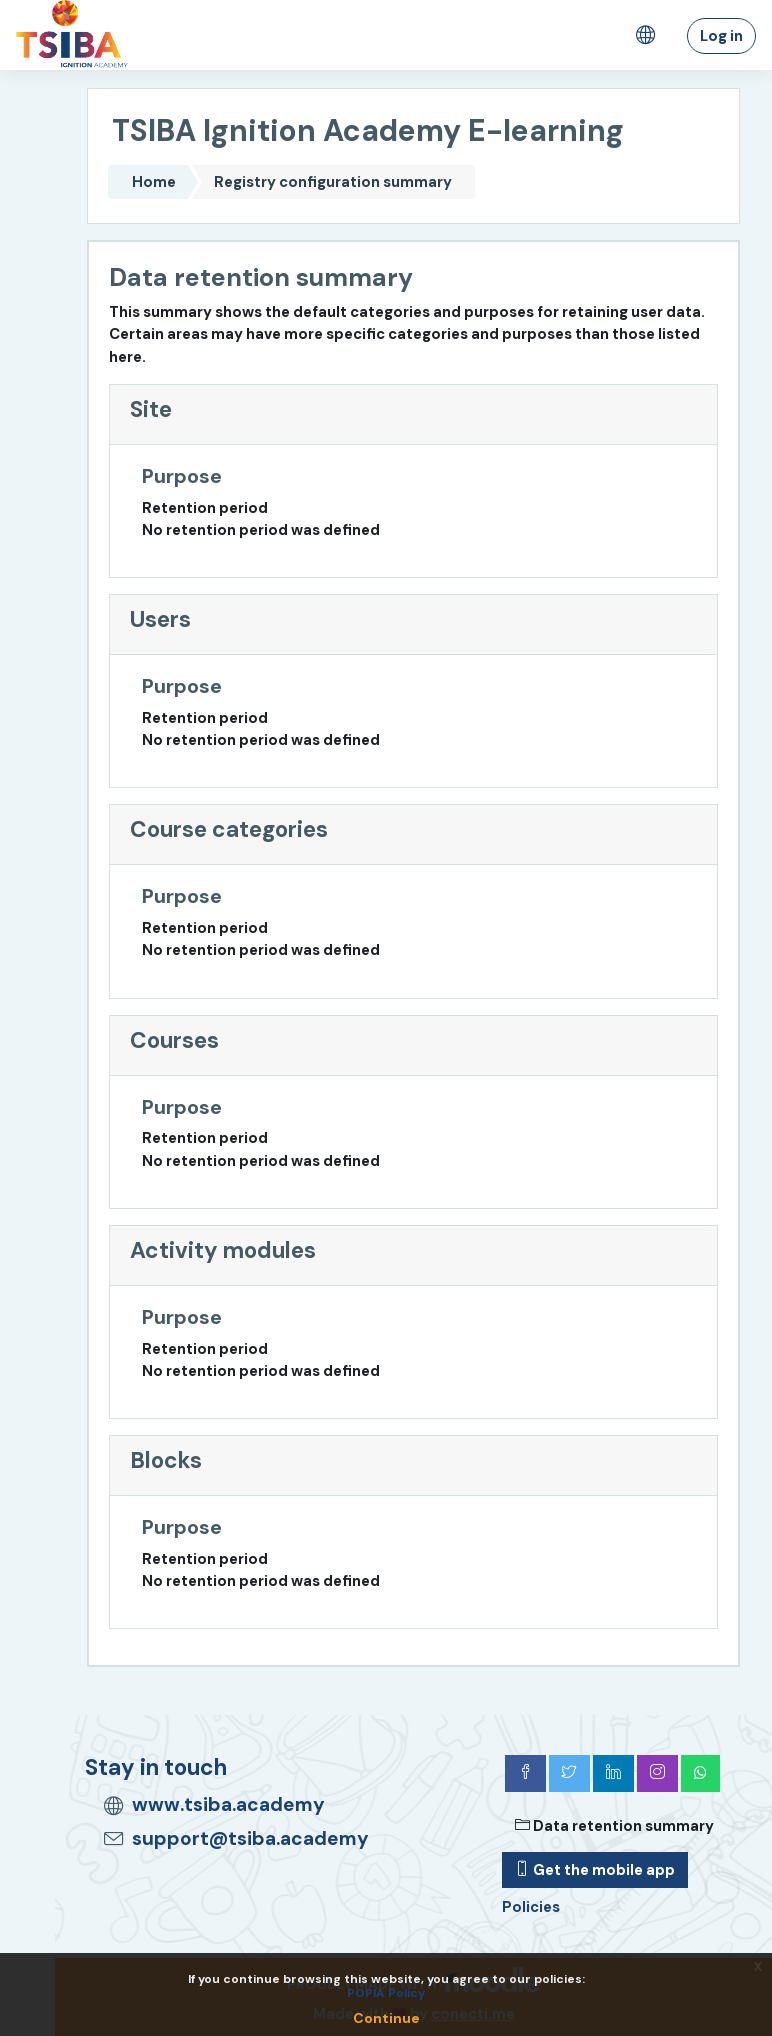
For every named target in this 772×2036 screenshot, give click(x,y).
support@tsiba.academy (250, 1838)
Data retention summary (614, 1826)
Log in (721, 36)
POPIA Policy (386, 1993)
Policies (531, 1907)
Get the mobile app (595, 1870)
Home (154, 182)
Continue (386, 2018)
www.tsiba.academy (228, 1804)
